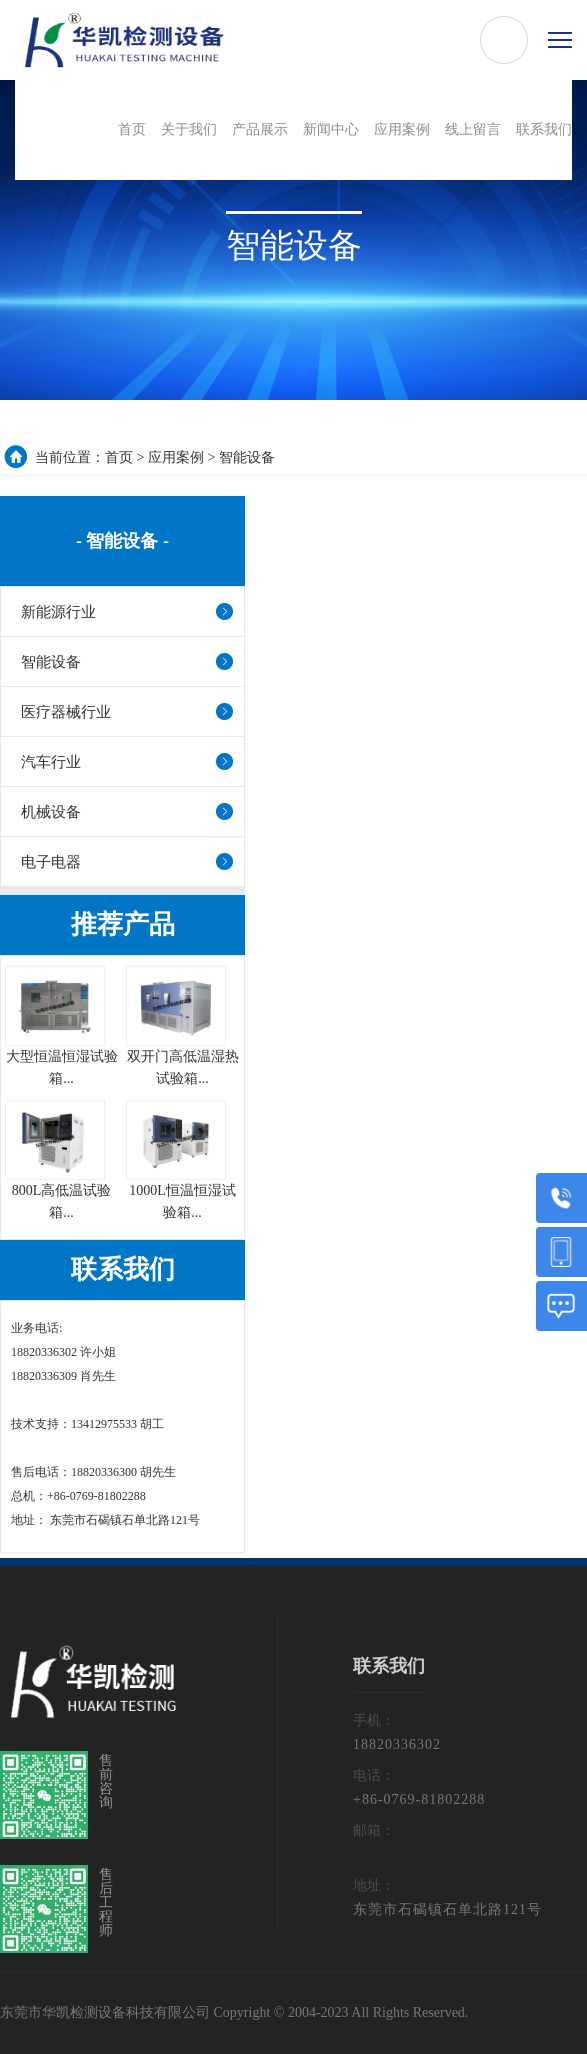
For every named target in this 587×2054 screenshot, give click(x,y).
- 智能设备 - (122, 541)
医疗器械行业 (66, 712)
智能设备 (247, 457)
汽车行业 (51, 762)
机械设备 (51, 812)
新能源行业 (58, 612)
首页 (119, 457)
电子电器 (51, 862)
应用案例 (176, 457)
